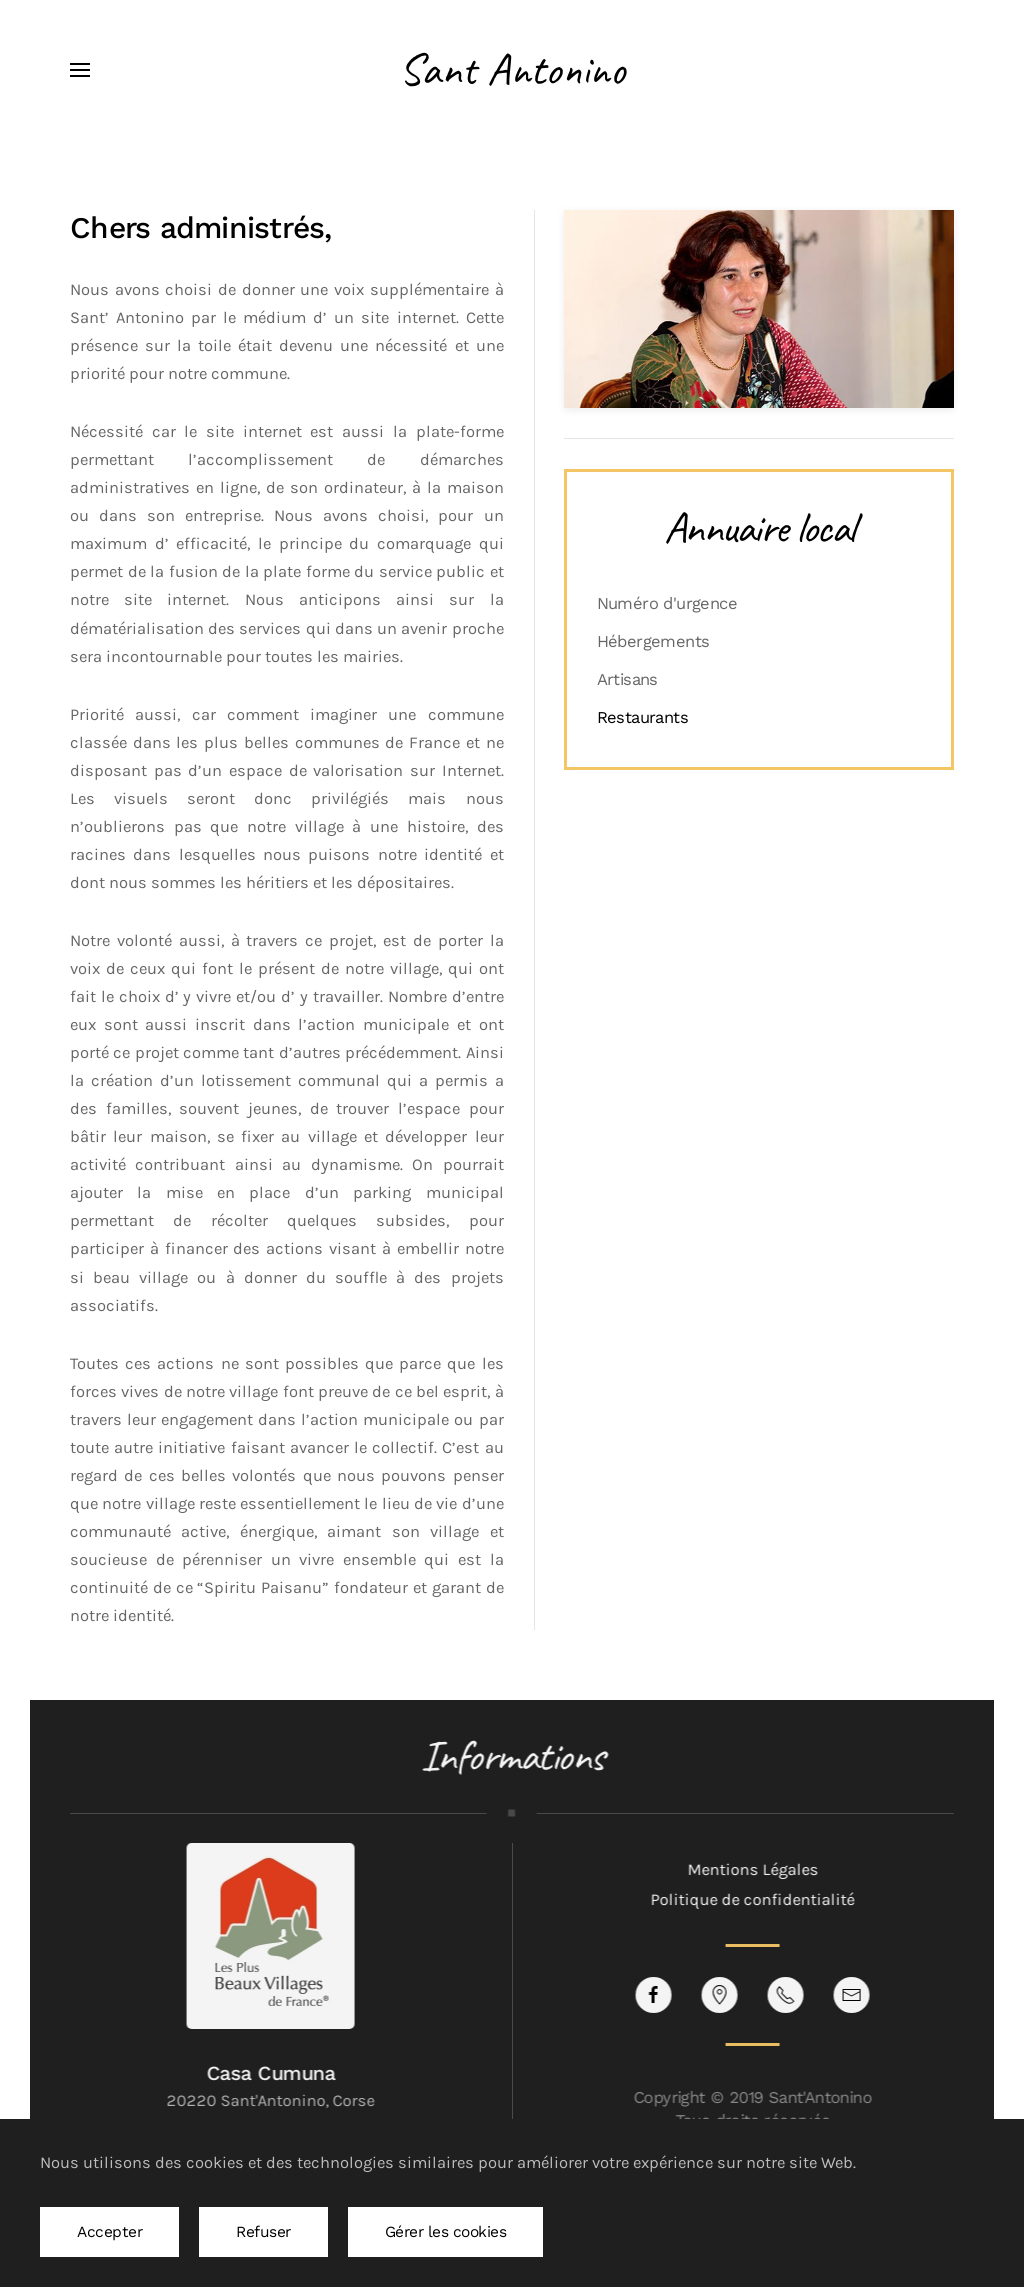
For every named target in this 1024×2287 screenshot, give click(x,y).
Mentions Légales (750, 1869)
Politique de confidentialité (751, 1899)
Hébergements (653, 641)
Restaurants (642, 717)
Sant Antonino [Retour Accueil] (512, 69)
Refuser (263, 2232)
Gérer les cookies (446, 2232)
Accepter (109, 2232)
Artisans (627, 679)
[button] (80, 70)
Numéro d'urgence (667, 603)
